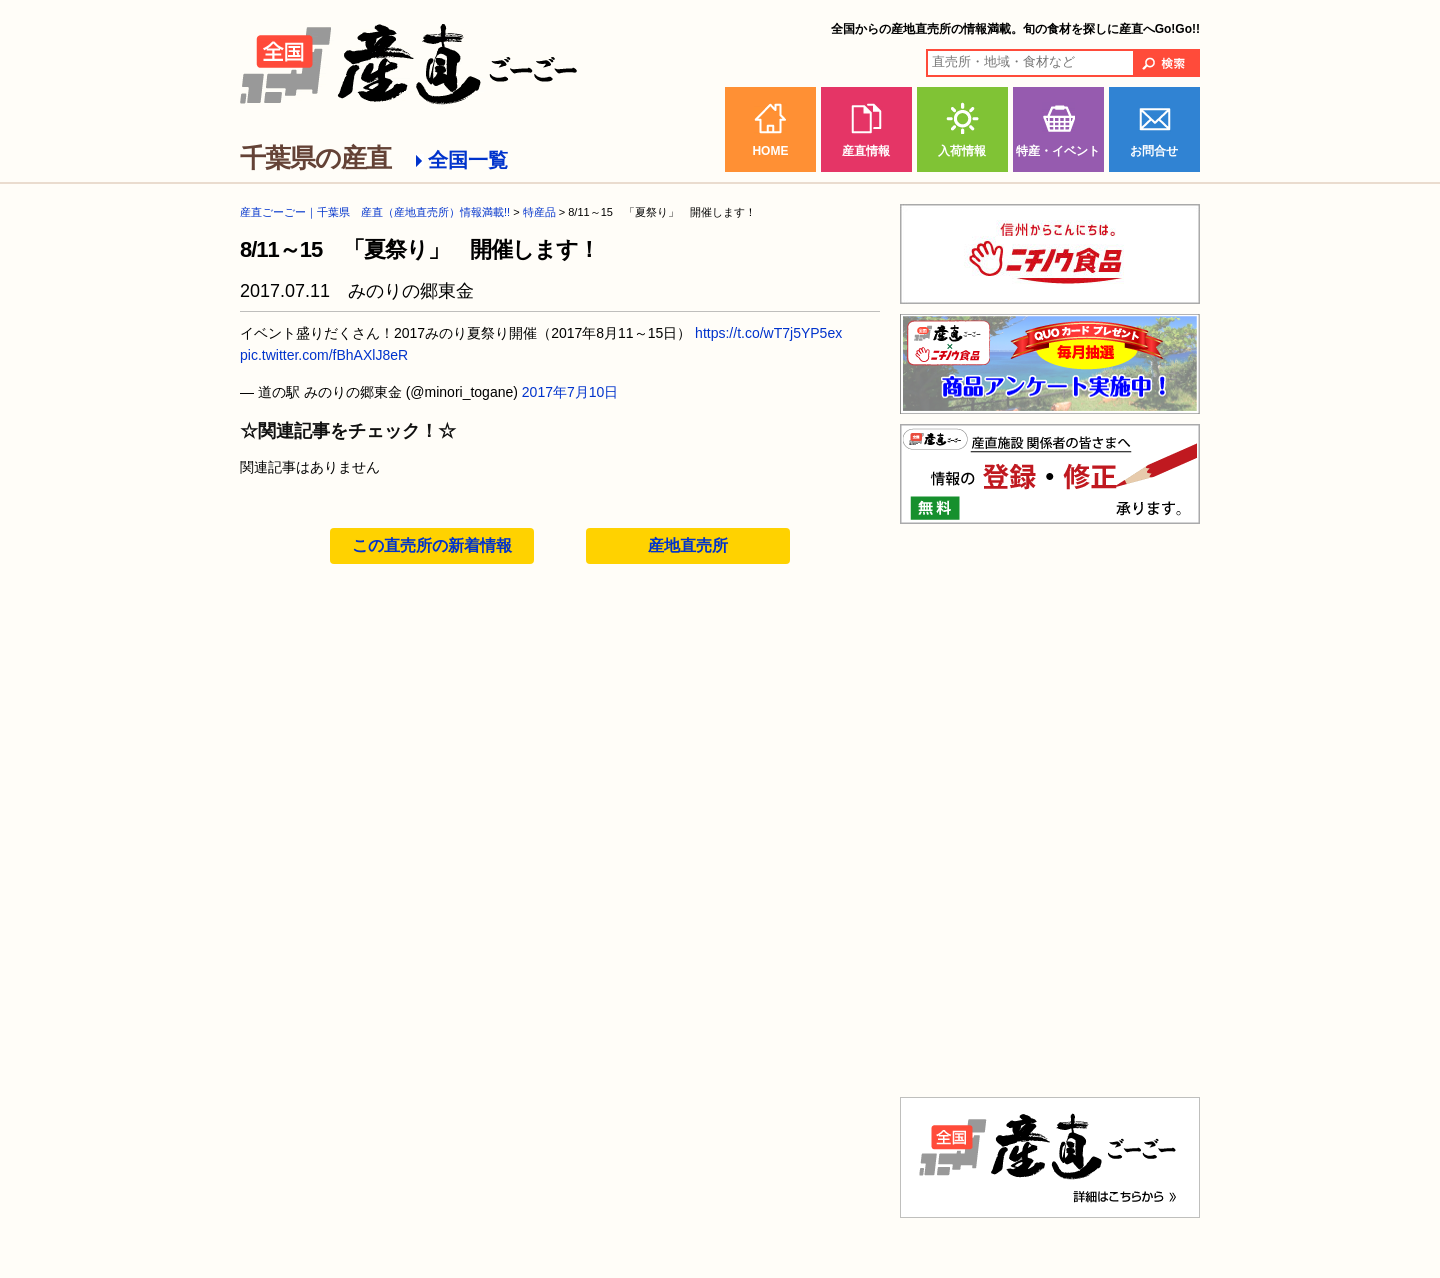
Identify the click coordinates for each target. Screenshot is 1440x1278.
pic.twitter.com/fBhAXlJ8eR (324, 355)
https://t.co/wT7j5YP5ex (768, 333)
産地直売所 (688, 545)
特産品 (539, 212)
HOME (770, 151)
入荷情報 (962, 151)
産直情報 (866, 151)
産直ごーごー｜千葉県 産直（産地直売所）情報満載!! (375, 212)
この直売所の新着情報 (432, 545)
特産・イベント (1058, 151)
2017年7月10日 (570, 392)
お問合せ (1154, 151)
